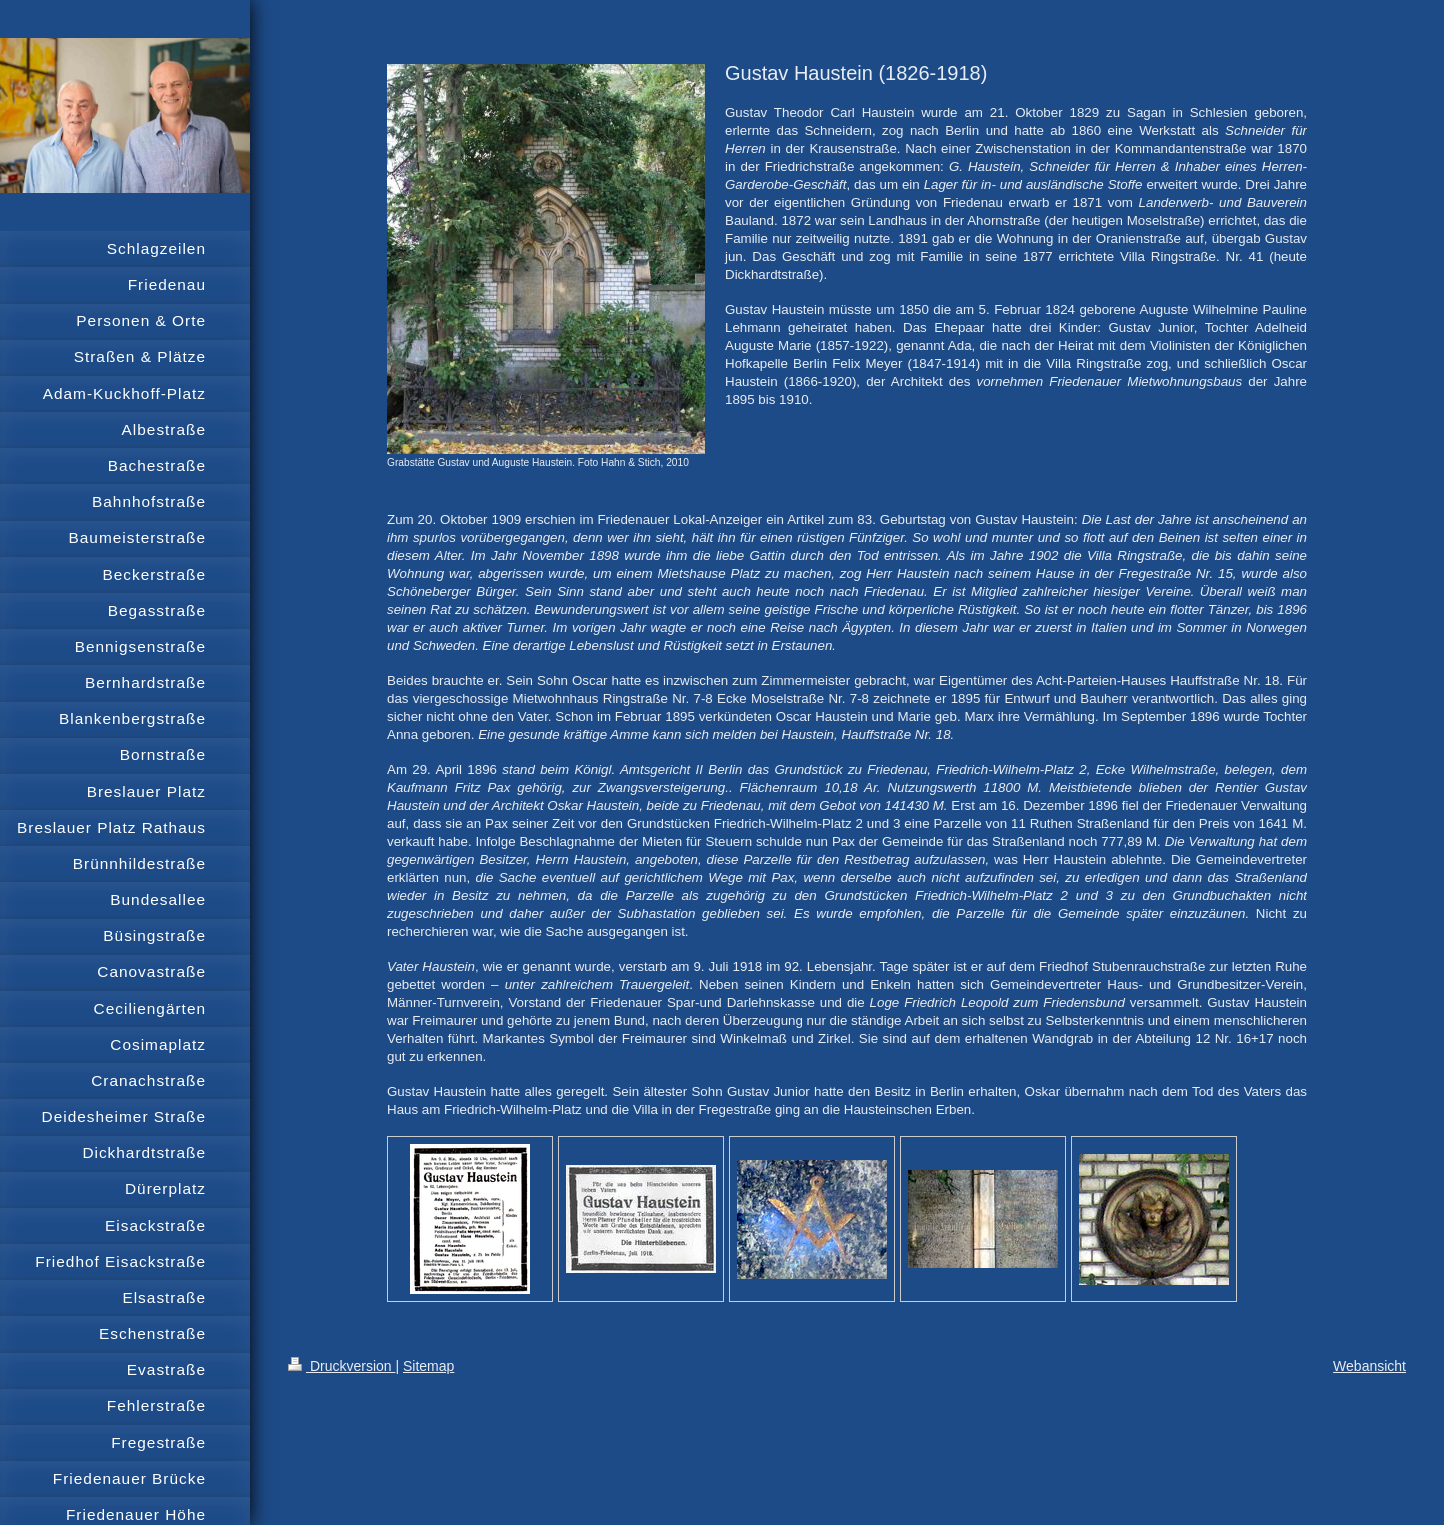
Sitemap (428, 1366)
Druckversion (341, 1366)
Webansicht (1369, 1366)
